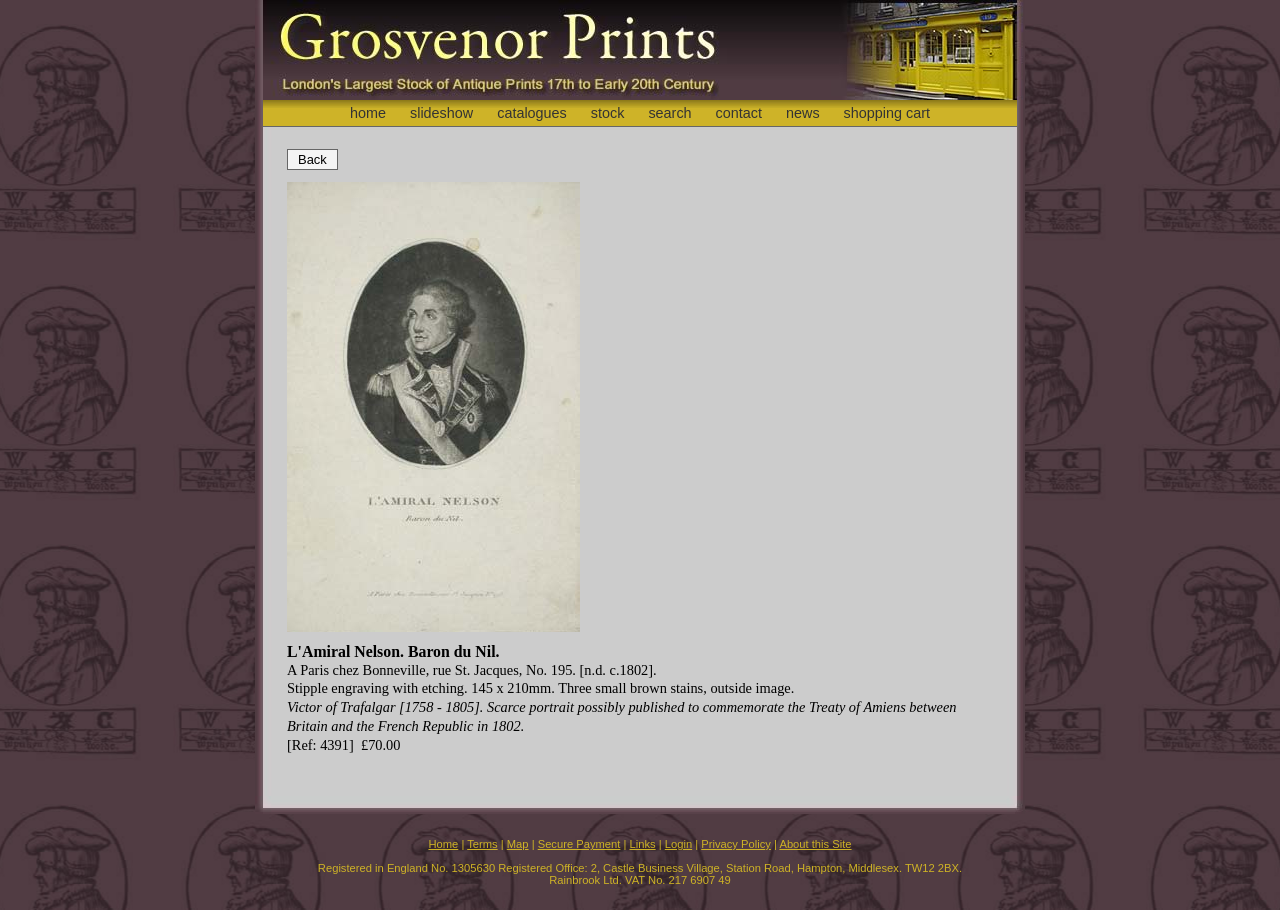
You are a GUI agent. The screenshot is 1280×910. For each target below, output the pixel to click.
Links (643, 844)
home (368, 113)
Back (312, 159)
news (803, 113)
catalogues (532, 113)
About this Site (815, 844)
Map (518, 844)
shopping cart (887, 113)
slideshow (441, 113)
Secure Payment (579, 844)
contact (739, 113)
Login (678, 844)
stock (608, 113)
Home (443, 844)
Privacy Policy (736, 844)
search (669, 113)
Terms (482, 844)
